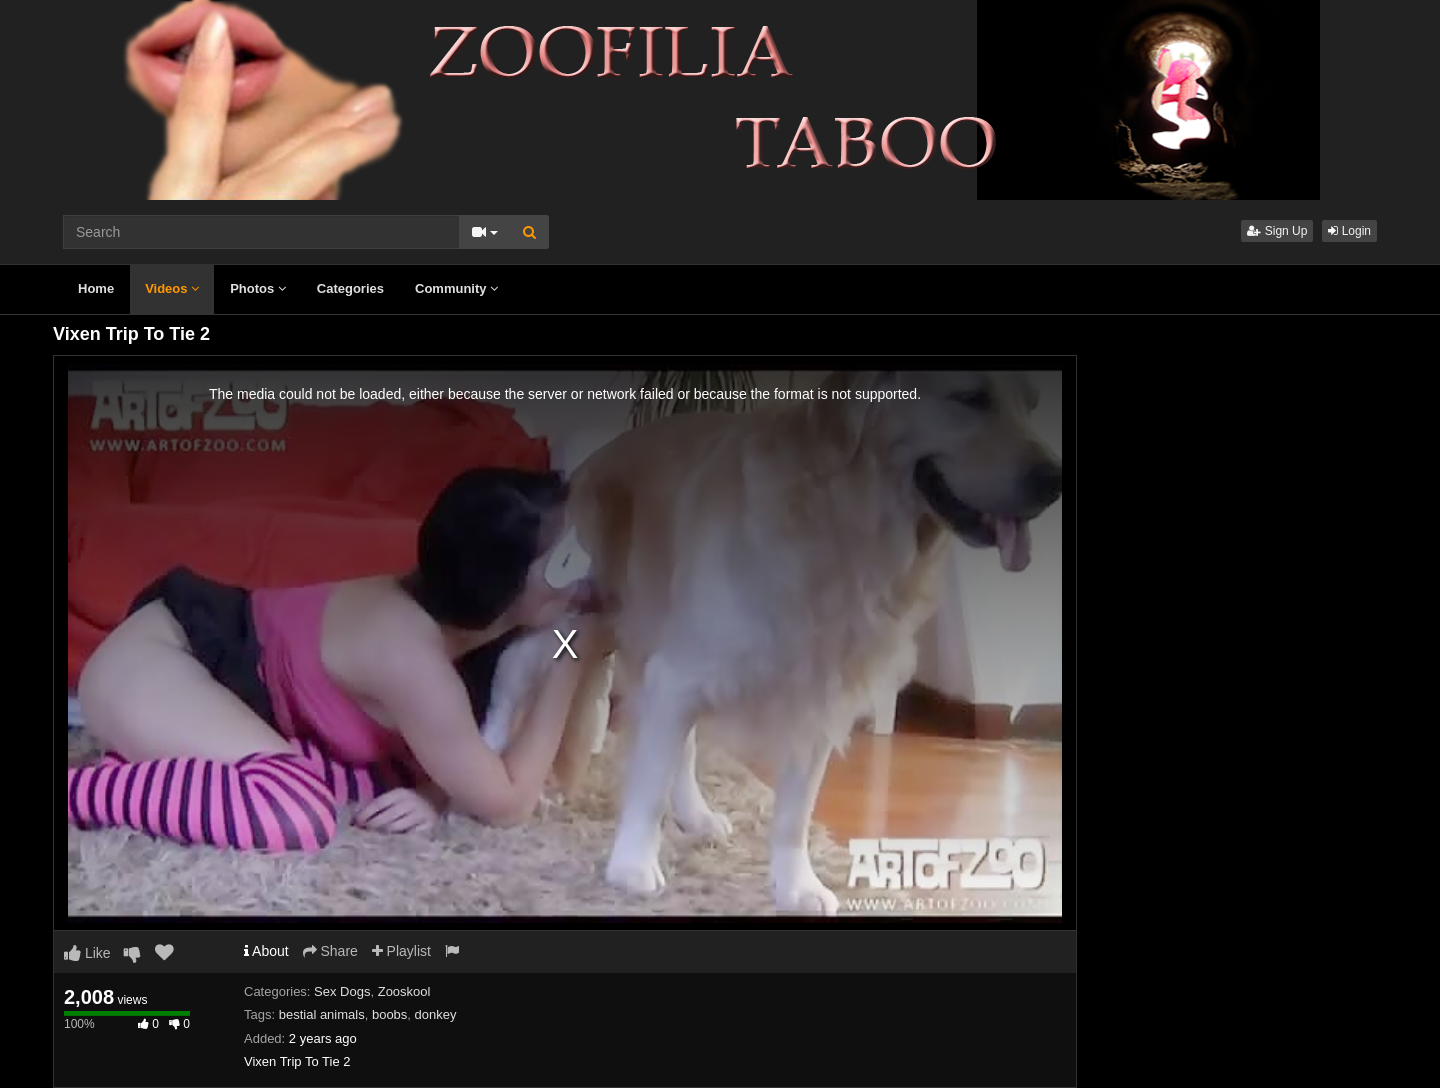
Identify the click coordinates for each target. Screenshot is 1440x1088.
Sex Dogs (342, 991)
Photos (258, 288)
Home (96, 288)
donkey (436, 1014)
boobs (389, 1014)
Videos (172, 288)
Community (456, 288)
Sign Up (1277, 231)
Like (87, 953)
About (266, 951)
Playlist (401, 951)
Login (1349, 231)
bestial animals (322, 1014)
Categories (350, 288)
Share (330, 951)
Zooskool (404, 991)
